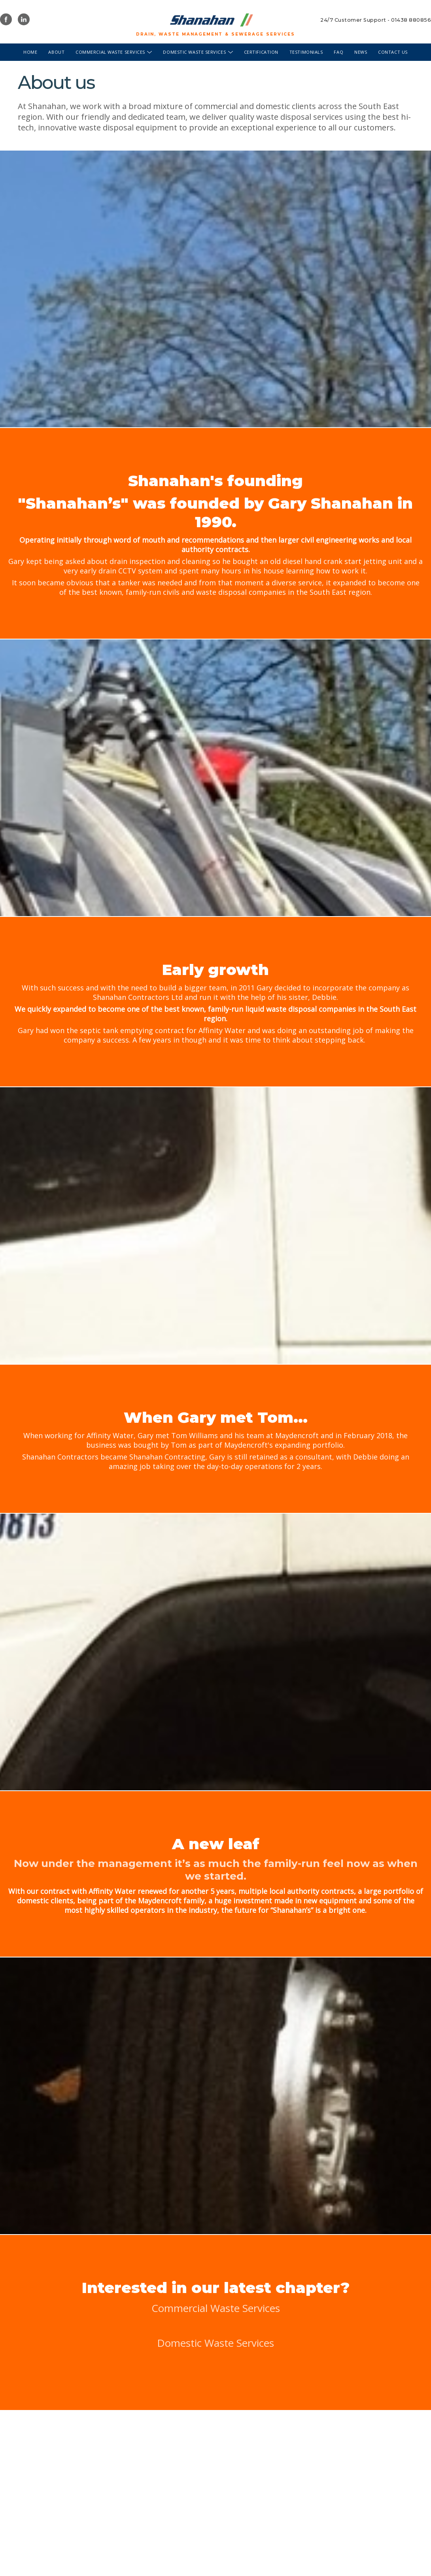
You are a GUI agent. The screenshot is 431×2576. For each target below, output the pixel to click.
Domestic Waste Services (215, 2343)
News (360, 52)
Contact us (393, 52)
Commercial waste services (114, 52)
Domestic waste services (198, 52)
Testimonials (306, 52)
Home (30, 52)
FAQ (338, 52)
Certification (261, 52)
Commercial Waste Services (215, 2308)
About (56, 52)
